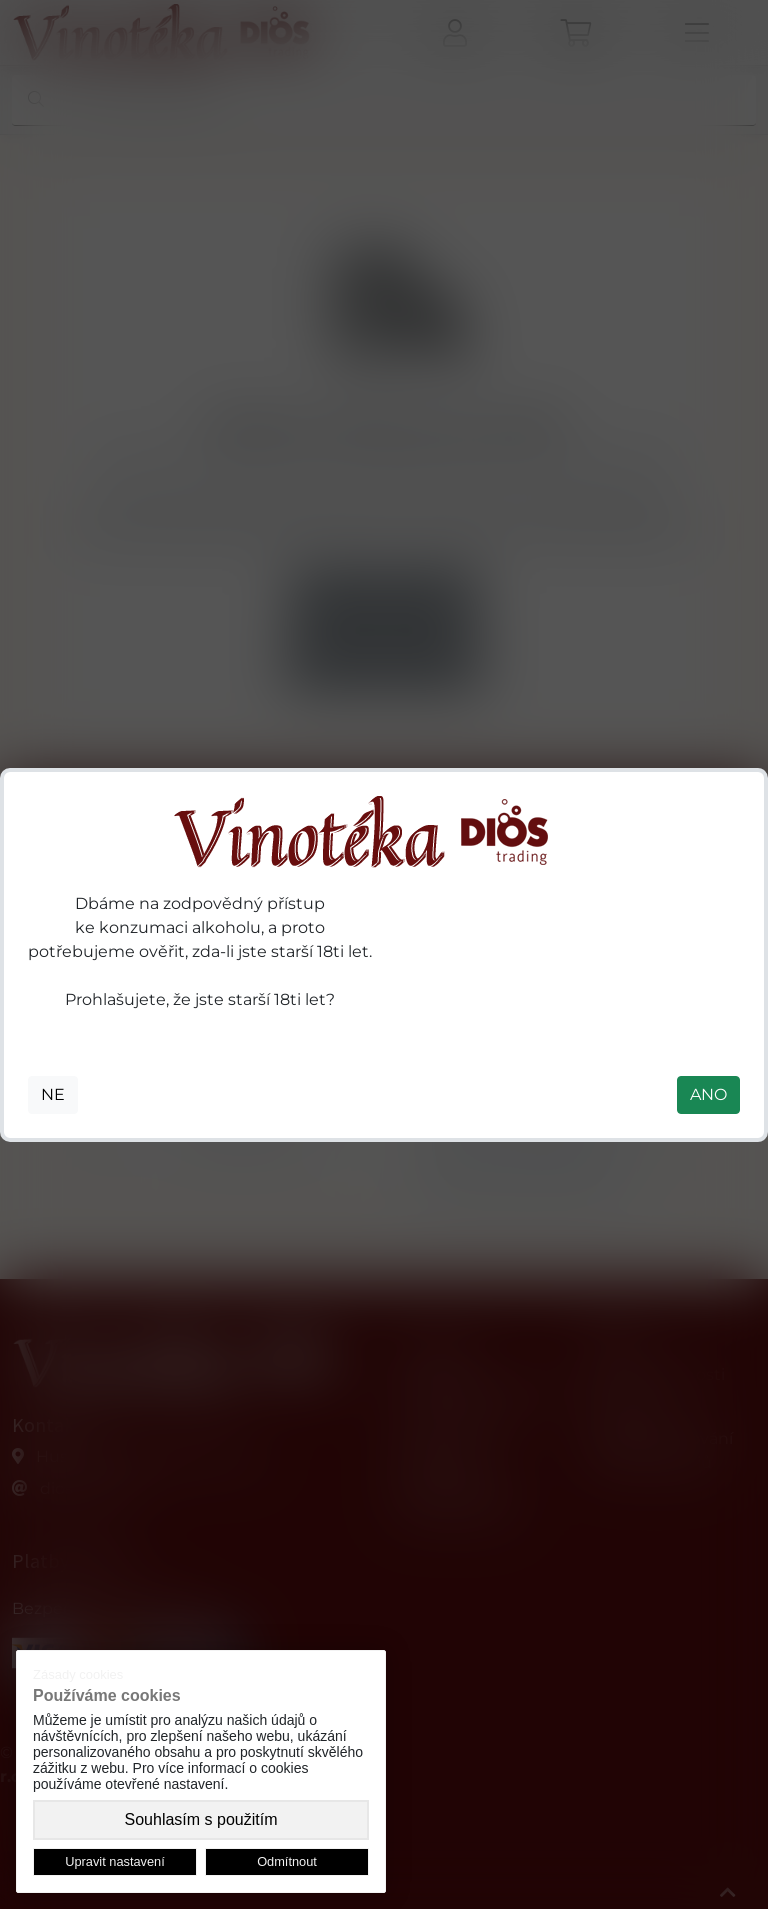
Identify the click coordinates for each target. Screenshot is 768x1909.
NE (53, 1094)
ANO (708, 1094)
